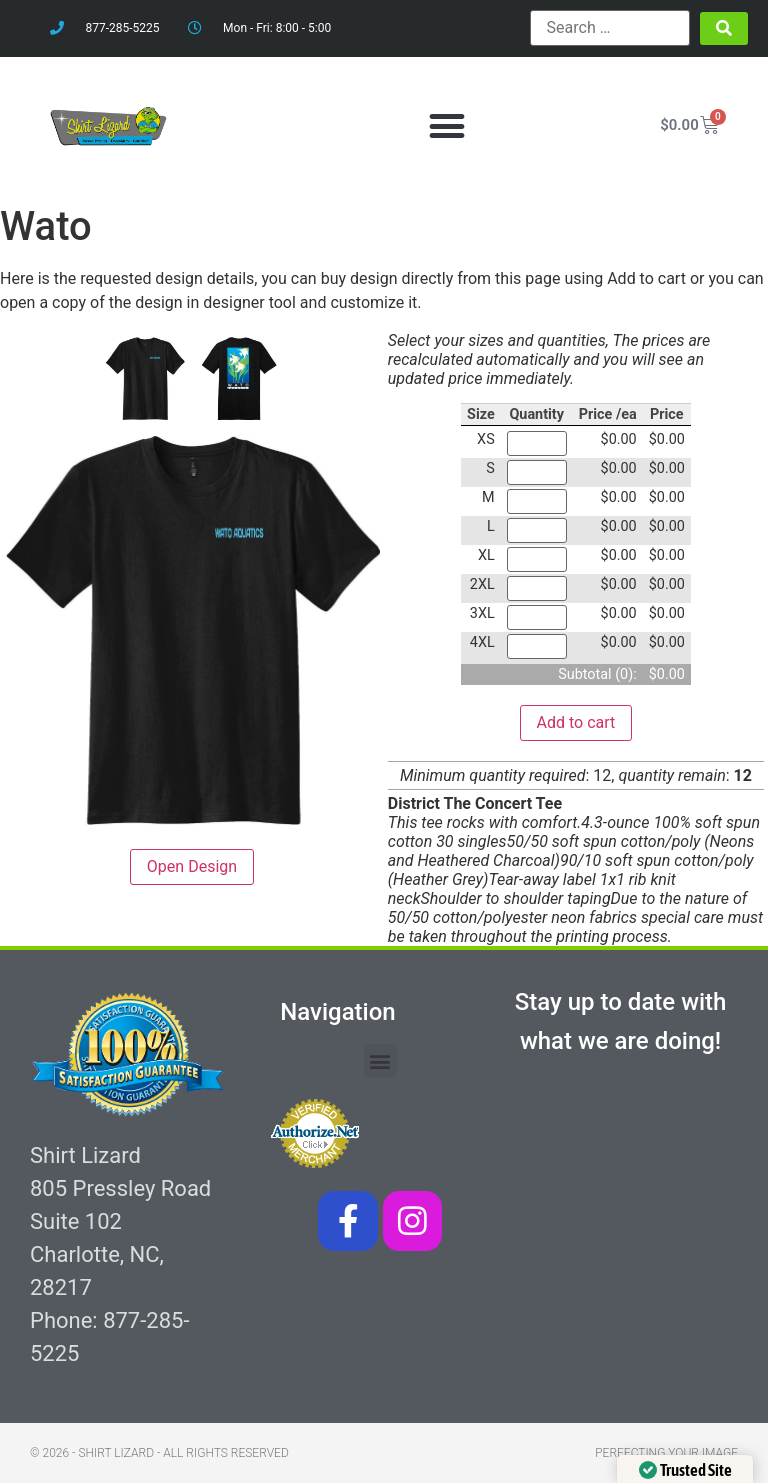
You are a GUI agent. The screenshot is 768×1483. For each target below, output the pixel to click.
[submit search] (724, 28)
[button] (446, 125)
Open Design (192, 866)
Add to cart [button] (576, 722)
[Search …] (610, 28)
